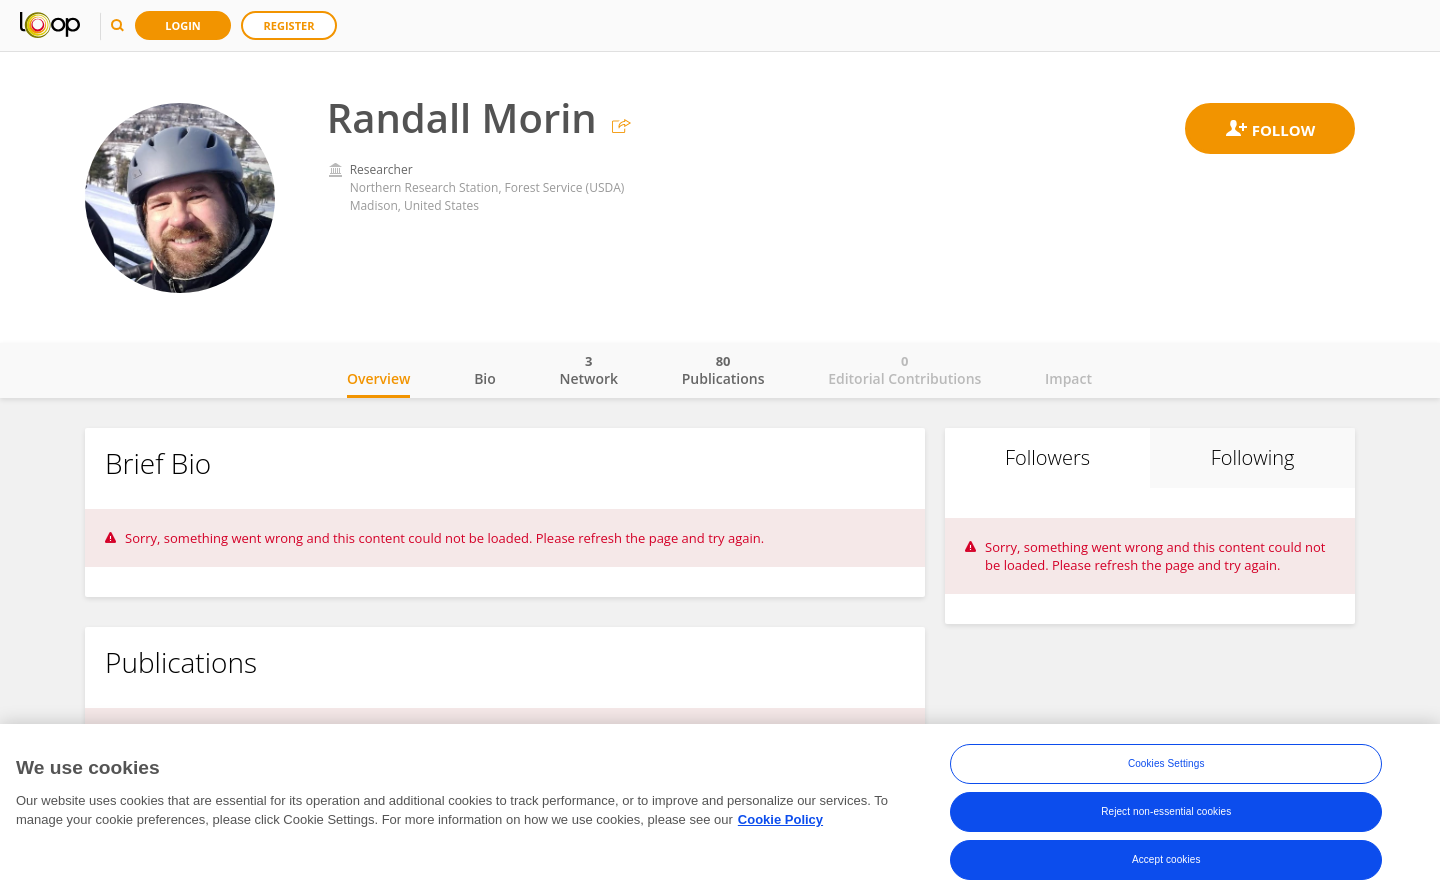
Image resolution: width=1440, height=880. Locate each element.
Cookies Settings (1166, 764)
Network (588, 370)
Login (183, 25)
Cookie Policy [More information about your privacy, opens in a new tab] (780, 820)
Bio (485, 378)
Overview (378, 378)
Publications (723, 370)
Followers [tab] (1047, 457)
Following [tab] (1253, 457)
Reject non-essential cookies (1166, 812)
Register (289, 25)
